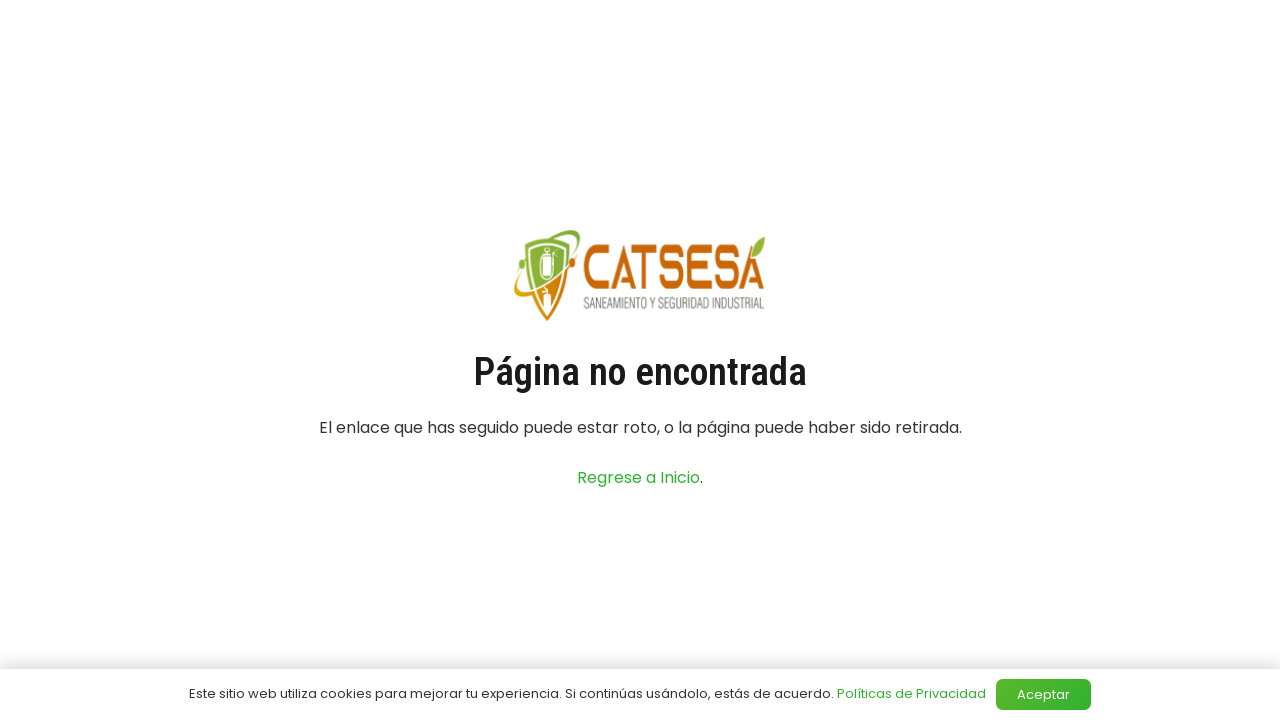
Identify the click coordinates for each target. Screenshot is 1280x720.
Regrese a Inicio (638, 477)
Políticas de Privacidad (911, 693)
